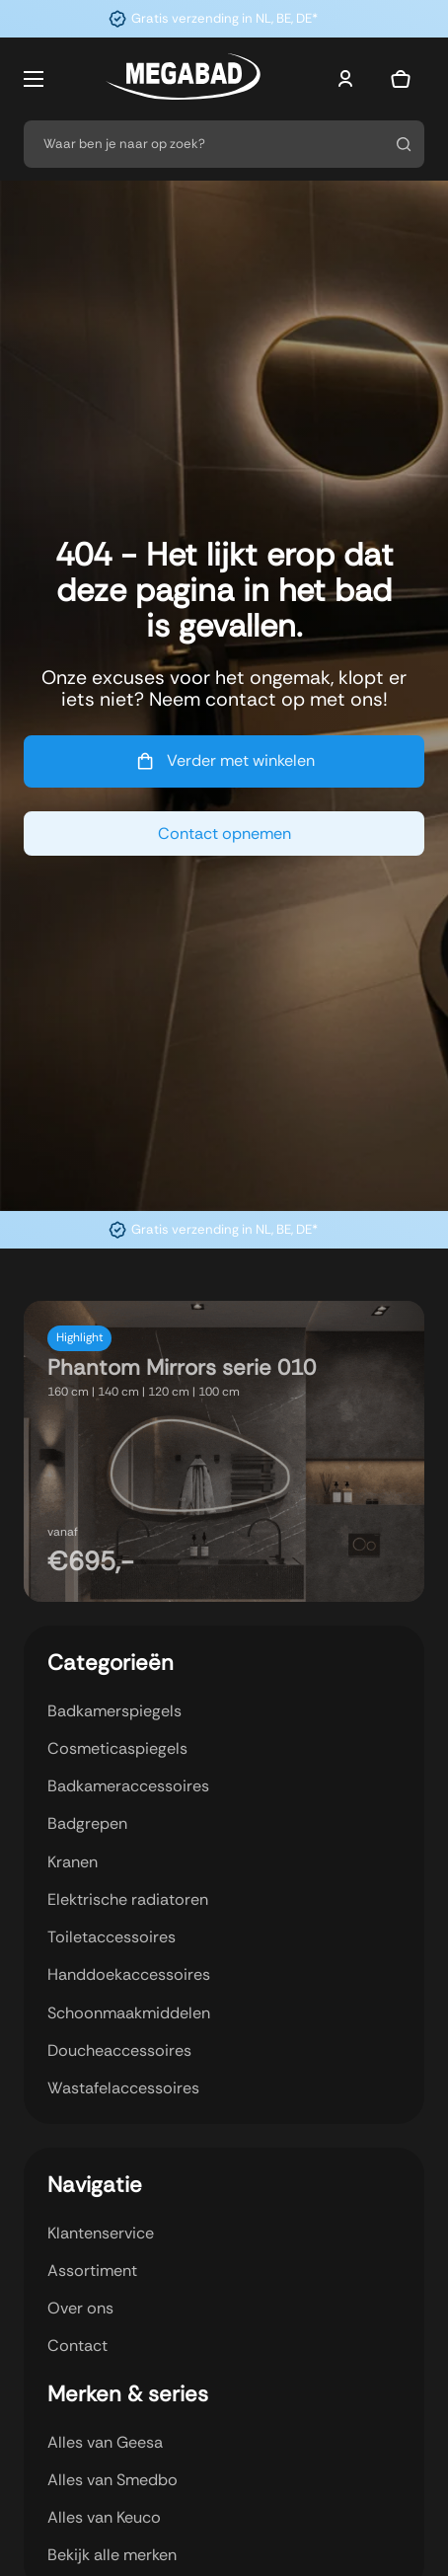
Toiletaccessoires (111, 1937)
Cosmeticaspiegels (117, 1748)
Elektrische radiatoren (127, 1899)
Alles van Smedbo (112, 2479)
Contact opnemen (224, 833)
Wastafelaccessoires (123, 2088)
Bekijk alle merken (112, 2554)
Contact (77, 2345)
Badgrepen (87, 1823)
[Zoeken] (403, 144)
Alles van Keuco (104, 2517)
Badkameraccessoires (128, 1786)
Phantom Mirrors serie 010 (181, 1367)
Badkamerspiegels (114, 1711)
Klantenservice (100, 2233)
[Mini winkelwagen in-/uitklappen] (400, 79)
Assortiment (92, 2270)
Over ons (80, 2308)
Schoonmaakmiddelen (128, 2013)
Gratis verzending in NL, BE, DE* (224, 18)
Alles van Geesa (105, 2442)
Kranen (72, 1862)
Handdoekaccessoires (128, 1974)
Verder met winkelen (224, 761)
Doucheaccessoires (119, 2050)
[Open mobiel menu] (33, 79)
